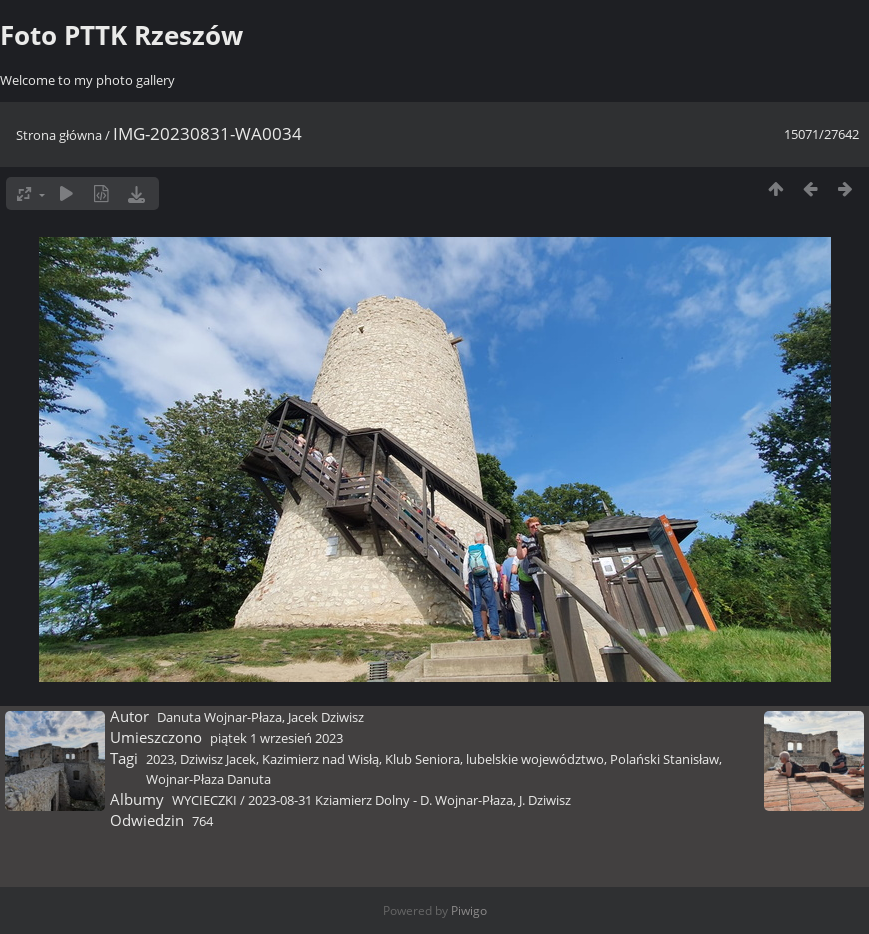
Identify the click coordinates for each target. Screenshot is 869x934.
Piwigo (469, 910)
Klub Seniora (422, 759)
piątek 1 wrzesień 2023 (276, 738)
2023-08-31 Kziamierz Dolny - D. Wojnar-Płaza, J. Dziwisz (409, 800)
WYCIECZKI (204, 800)
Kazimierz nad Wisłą (320, 759)
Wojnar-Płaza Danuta (208, 779)
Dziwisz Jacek (218, 759)
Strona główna (59, 135)
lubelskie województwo (535, 759)
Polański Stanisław (664, 759)
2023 (160, 759)
